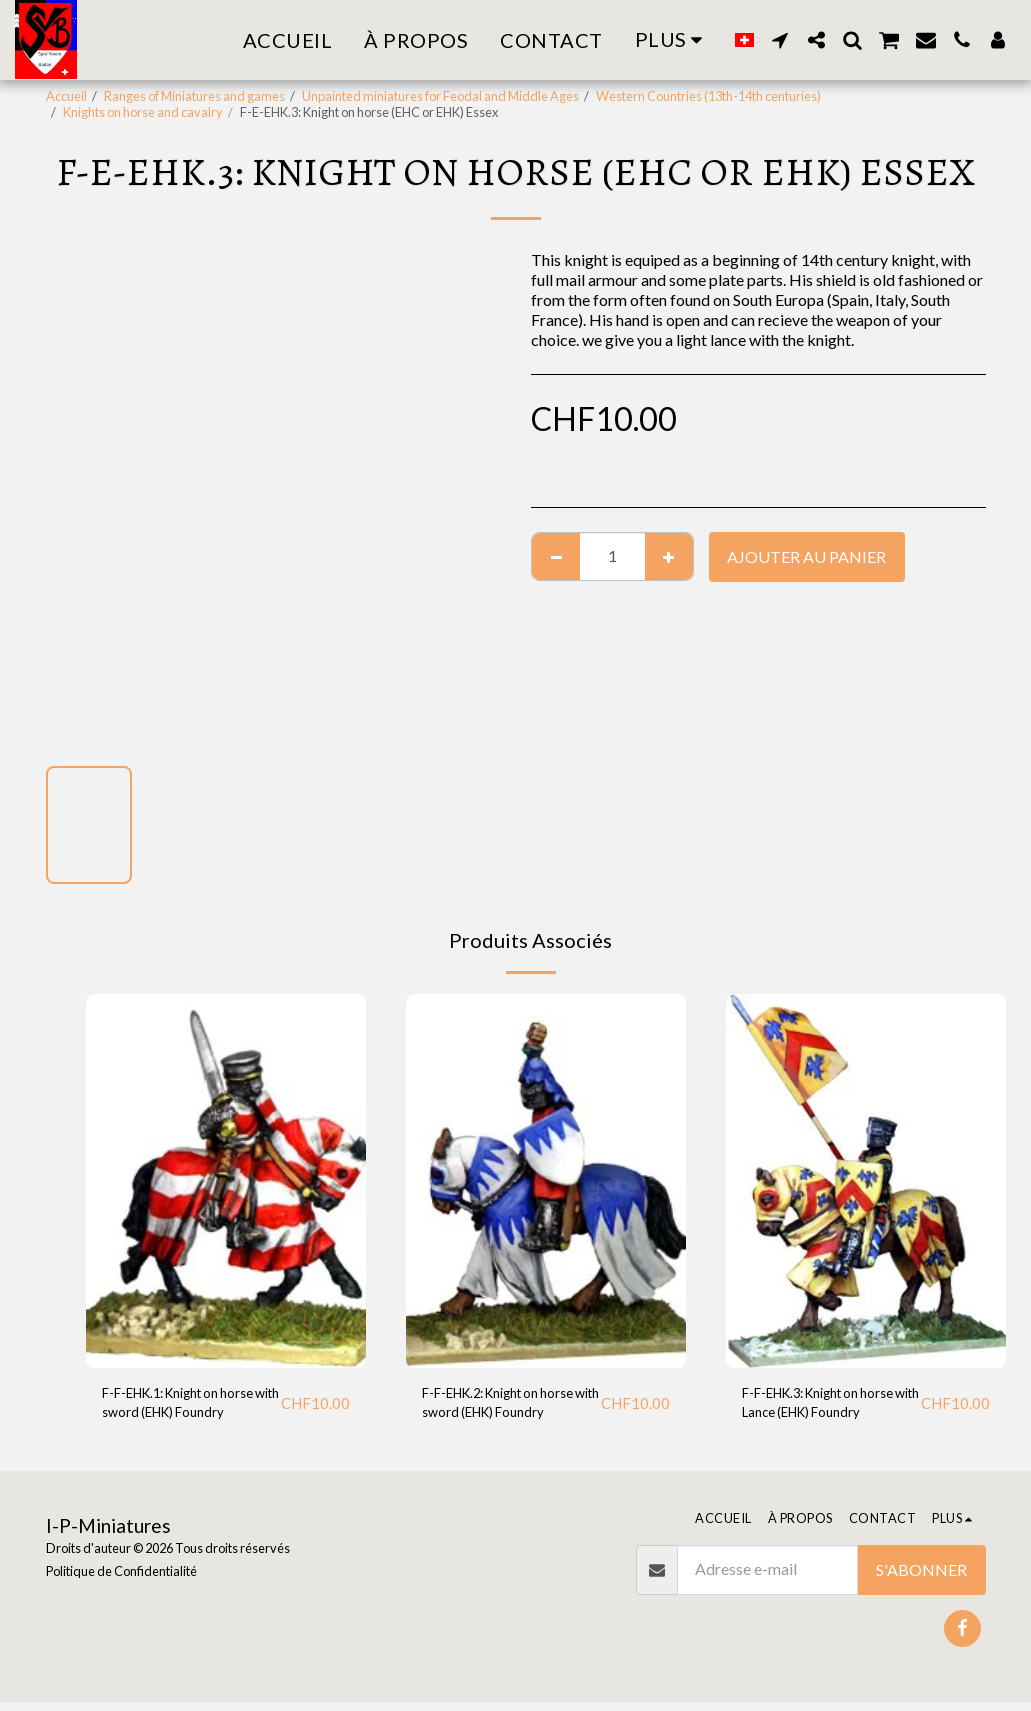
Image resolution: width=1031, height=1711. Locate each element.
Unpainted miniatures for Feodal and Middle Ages (440, 96)
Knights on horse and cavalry (143, 112)
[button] (780, 40)
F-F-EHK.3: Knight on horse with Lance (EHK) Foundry (822, 1409)
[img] (226, 1180)
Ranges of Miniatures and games (194, 96)
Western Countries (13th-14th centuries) (708, 96)
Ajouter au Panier (806, 556)
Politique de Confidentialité (121, 1580)
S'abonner (921, 1578)
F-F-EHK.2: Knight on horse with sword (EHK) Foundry (503, 1409)
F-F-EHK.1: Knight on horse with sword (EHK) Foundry (183, 1409)
